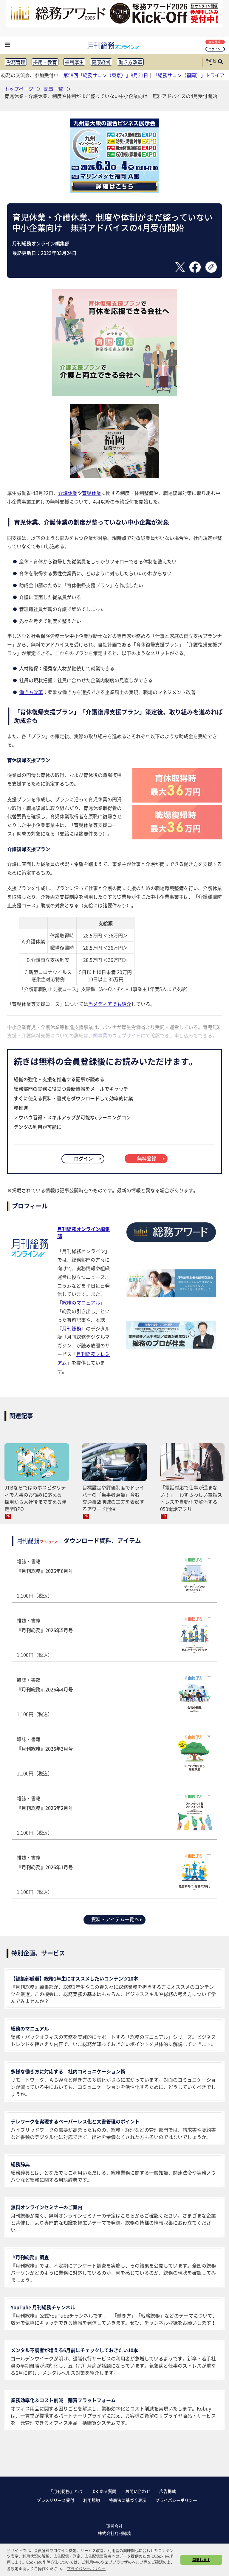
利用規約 (91, 2500)
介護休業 (67, 492)
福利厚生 (74, 62)
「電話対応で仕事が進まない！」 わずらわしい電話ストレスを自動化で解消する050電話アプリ (191, 1498)
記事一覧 (54, 88)
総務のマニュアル (81, 1302)
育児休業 (91, 492)
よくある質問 (103, 2491)
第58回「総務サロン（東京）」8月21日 (105, 75)
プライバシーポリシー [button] (86, 2568)
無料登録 (215, 42)
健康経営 (101, 62)
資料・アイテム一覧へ (117, 1919)
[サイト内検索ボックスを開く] (220, 62)
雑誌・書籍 (114, 1578)
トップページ (18, 88)
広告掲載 (167, 2491)
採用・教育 (45, 62)
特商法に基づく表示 (127, 2500)
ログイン (215, 49)
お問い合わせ (137, 2491)
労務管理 (15, 62)
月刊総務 (71, 1328)
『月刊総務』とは (65, 2491)
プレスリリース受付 (55, 2500)
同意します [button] (201, 2559)
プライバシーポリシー (176, 2500)
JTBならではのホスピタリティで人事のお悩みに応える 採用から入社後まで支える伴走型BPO (35, 1498)
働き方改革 (130, 62)
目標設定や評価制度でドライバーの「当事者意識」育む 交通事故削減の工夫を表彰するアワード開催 (113, 1498)
